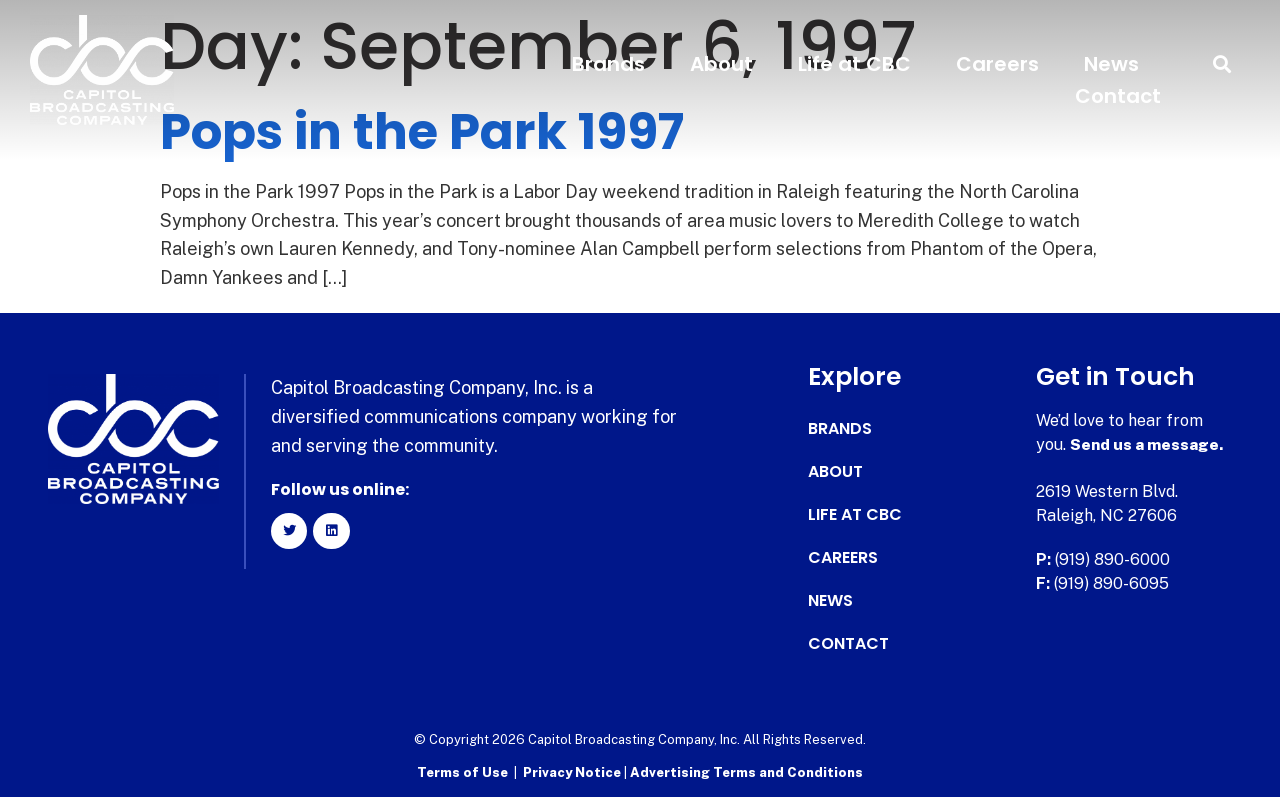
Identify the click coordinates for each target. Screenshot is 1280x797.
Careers (997, 64)
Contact (1118, 96)
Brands (608, 64)
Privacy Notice (573, 772)
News (1111, 64)
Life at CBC (854, 64)
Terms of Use (462, 772)
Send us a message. (1147, 444)
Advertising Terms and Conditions (746, 772)
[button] (1222, 64)
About (721, 64)
